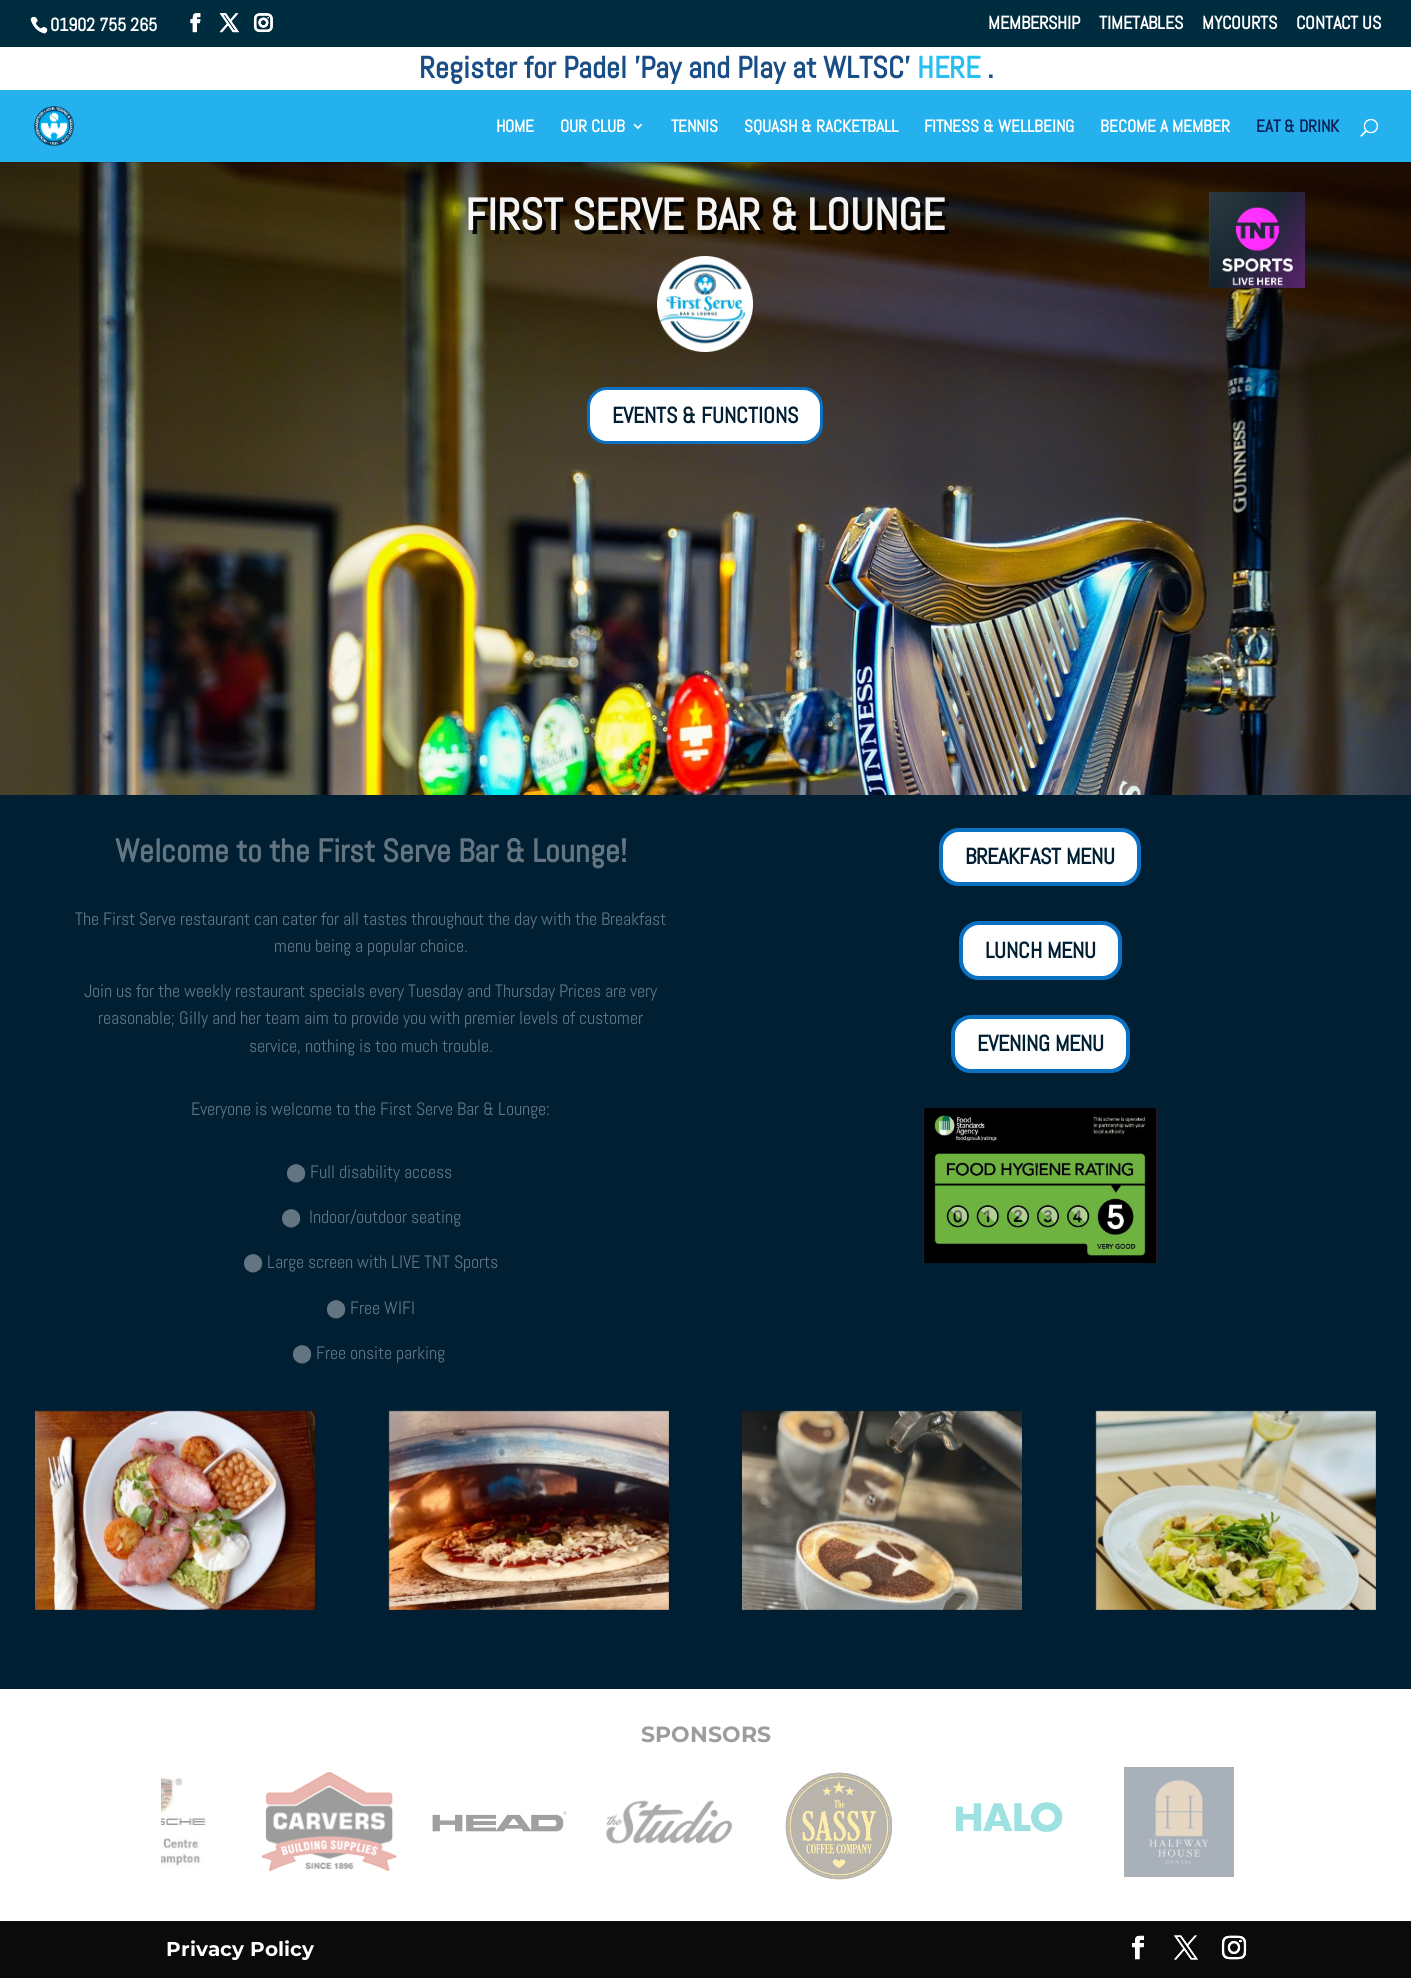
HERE (952, 68)
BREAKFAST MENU (1040, 856)
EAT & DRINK (1297, 128)
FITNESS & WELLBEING (999, 128)
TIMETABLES (1141, 24)
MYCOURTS (1239, 24)
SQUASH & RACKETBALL (821, 128)
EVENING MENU (1040, 1043)
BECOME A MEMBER (1165, 128)
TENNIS (694, 128)
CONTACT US (1338, 24)
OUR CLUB (592, 128)
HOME (515, 128)
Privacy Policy (240, 1949)
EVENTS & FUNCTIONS (705, 415)
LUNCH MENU (1040, 950)
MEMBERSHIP (1034, 24)
